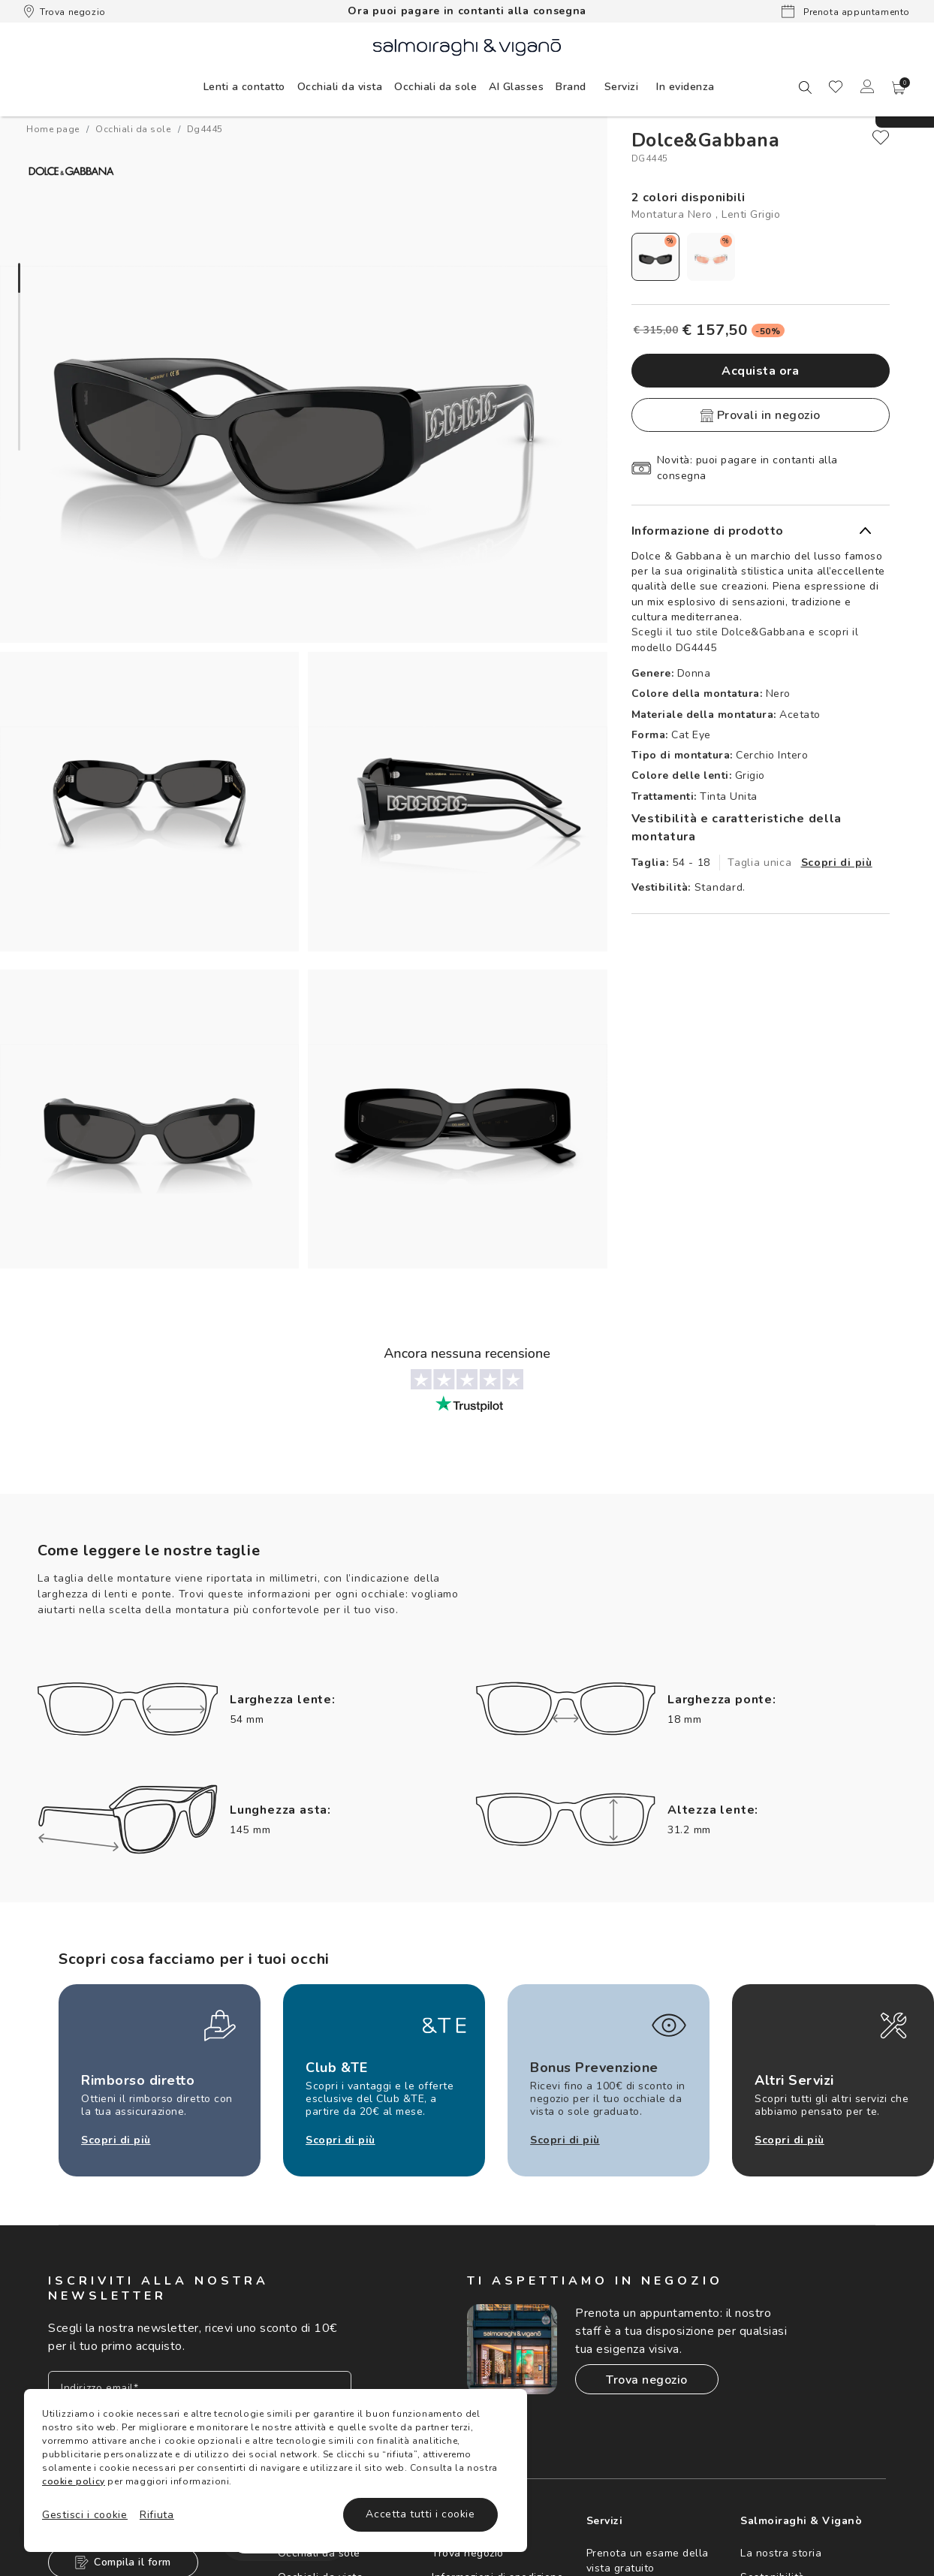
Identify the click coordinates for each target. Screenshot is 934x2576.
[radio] (655, 257)
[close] (881, 137)
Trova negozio (65, 11)
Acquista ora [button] (760, 371)
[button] (898, 88)
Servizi (621, 87)
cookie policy (73, 2481)
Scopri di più (836, 862)
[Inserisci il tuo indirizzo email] (200, 2388)
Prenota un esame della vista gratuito (647, 2560)
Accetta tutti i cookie (420, 2514)
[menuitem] (244, 86)
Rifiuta (157, 2515)
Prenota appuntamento (846, 11)
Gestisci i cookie (85, 2515)
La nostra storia (780, 2553)
